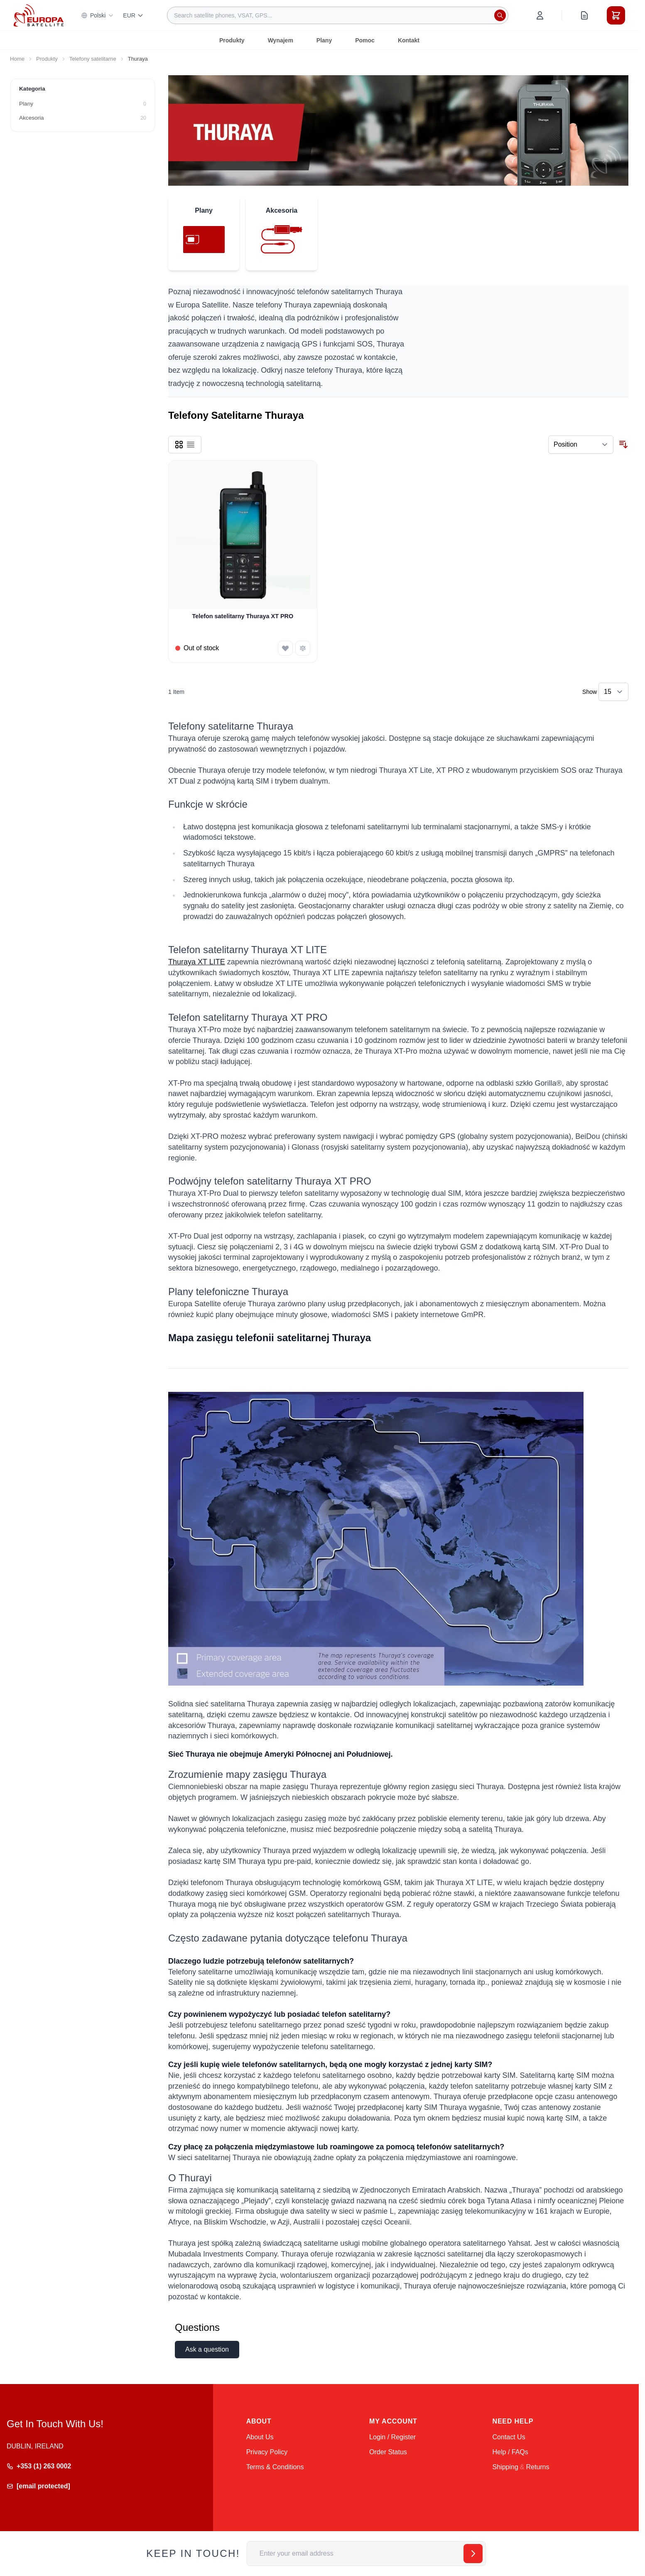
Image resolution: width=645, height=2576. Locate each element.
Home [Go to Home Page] (17, 59)
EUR (133, 15)
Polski (97, 15)
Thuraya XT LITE (196, 962)
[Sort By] (580, 444)
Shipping (505, 2466)
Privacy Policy (267, 2452)
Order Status (388, 2452)
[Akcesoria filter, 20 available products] (82, 118)
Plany (324, 40)
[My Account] (540, 15)
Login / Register (392, 2437)
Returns (537, 2466)
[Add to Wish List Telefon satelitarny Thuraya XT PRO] (285, 648)
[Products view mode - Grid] (179, 445)
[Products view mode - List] (191, 445)
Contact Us (509, 2437)
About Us (260, 2437)
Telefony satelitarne (92, 59)
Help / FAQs (510, 2452)
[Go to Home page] (39, 15)
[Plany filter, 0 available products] (82, 104)
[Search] (500, 15)
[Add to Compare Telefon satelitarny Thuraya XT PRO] (302, 648)
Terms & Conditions (275, 2466)
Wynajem (280, 40)
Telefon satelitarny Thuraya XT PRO (243, 616)
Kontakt (408, 40)
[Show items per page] (613, 692)
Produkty (232, 40)
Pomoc (365, 40)
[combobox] (337, 15)
